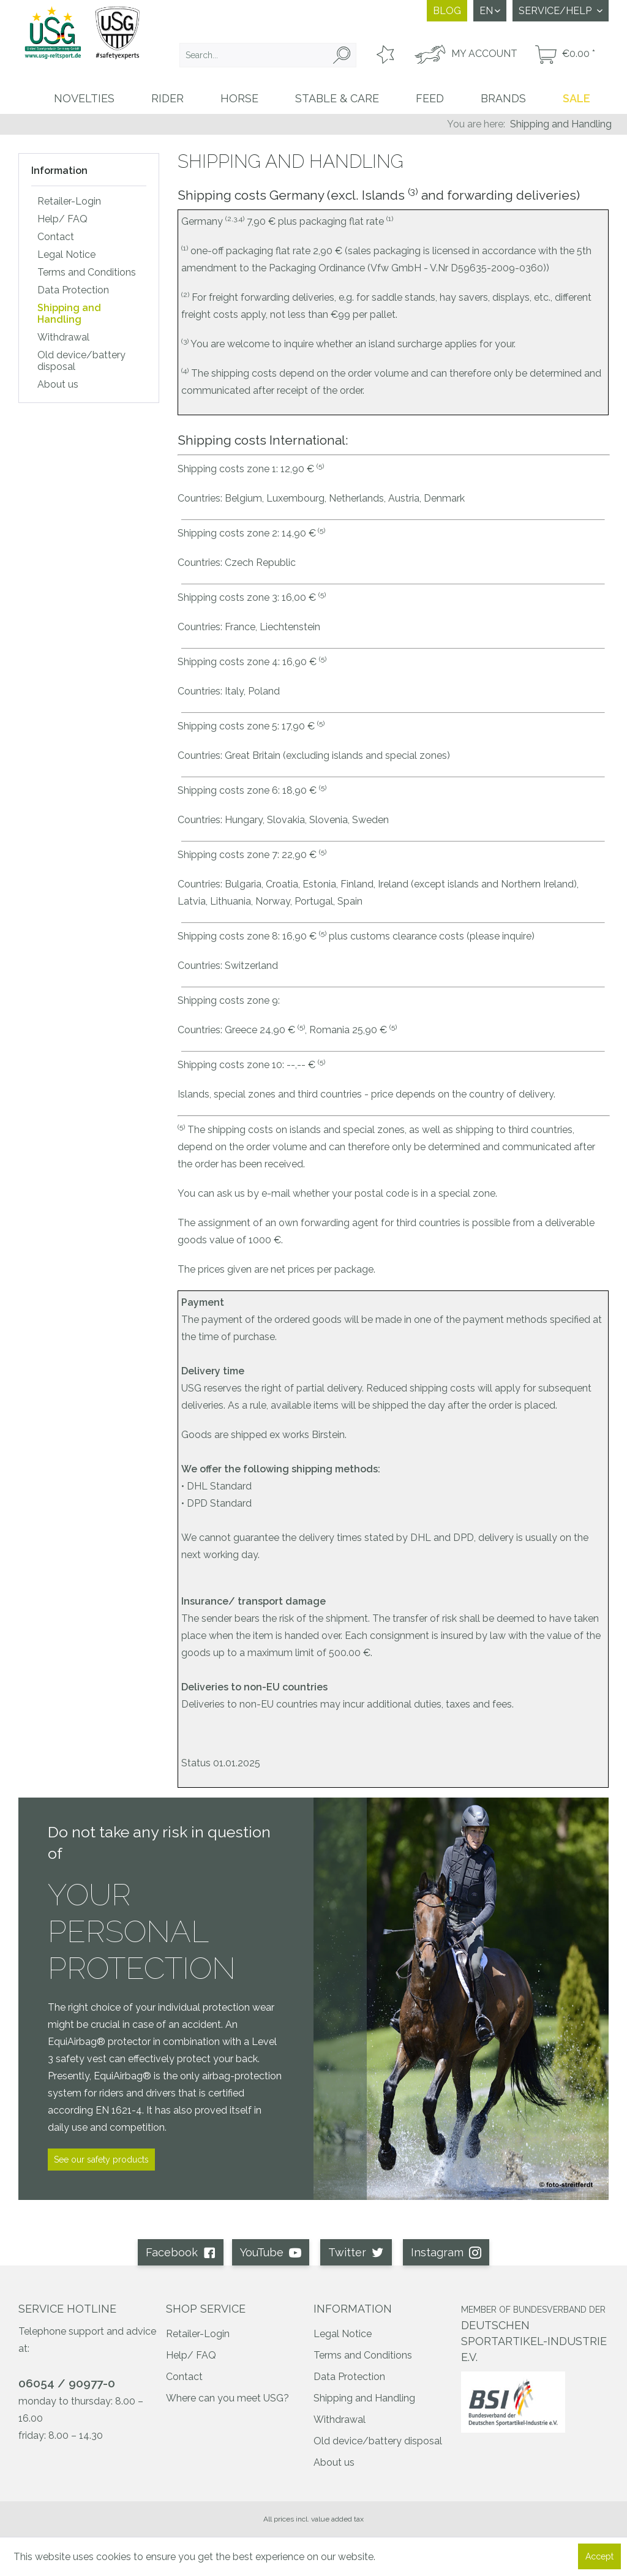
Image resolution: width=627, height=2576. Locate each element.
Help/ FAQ (62, 219)
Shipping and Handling (69, 313)
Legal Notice (66, 254)
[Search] (341, 55)
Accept (599, 2556)
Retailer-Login (69, 201)
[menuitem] (267, 55)
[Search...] (267, 55)
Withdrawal (63, 337)
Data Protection (73, 290)
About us (57, 384)
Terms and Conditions (86, 272)
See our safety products (101, 2159)
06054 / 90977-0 (66, 2383)
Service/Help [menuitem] (556, 11)
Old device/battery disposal (81, 360)
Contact (55, 237)
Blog (447, 11)
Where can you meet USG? (227, 2398)
